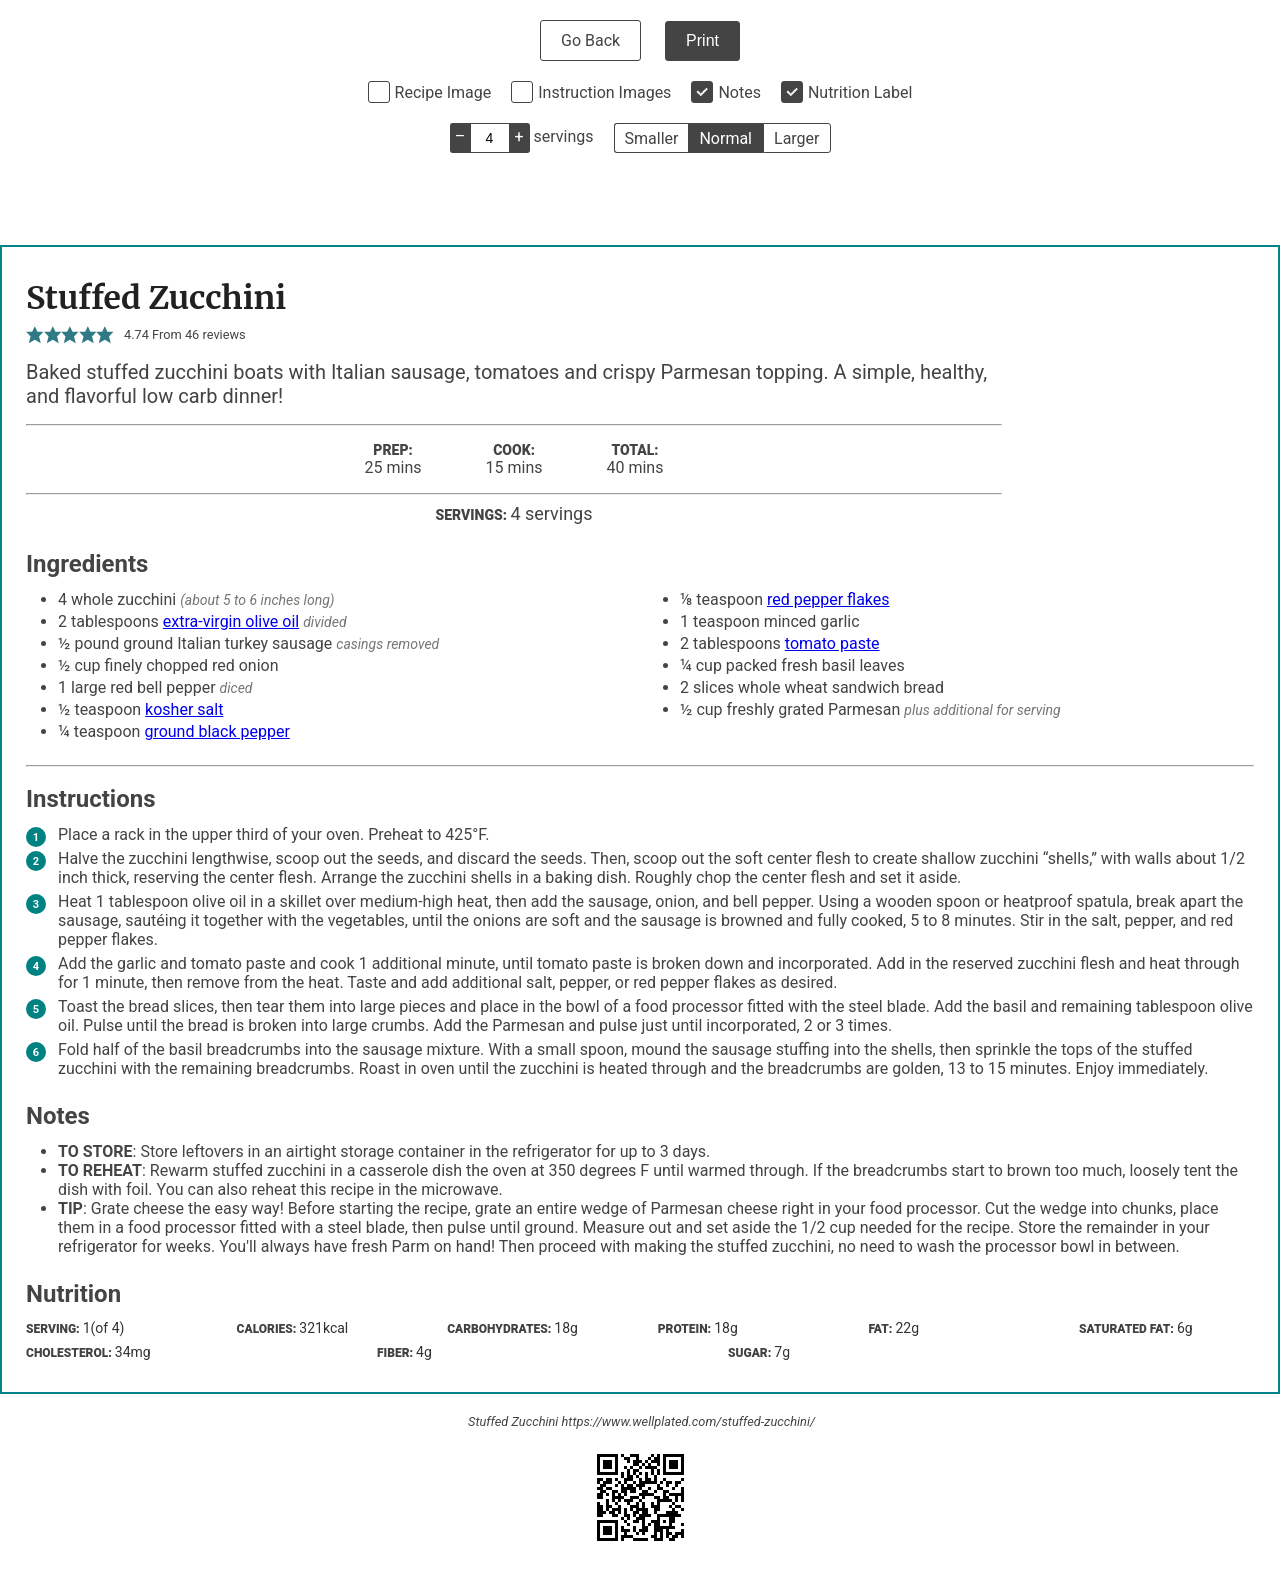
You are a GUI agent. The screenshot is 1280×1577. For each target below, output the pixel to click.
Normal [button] (725, 138)
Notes (739, 92)
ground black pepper (216, 731)
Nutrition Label (860, 92)
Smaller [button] (652, 138)
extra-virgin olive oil (231, 621)
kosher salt (184, 709)
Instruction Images (604, 92)
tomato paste (832, 643)
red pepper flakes (828, 599)
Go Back (590, 40)
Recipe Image (443, 92)
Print (702, 40)
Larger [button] (796, 138)
